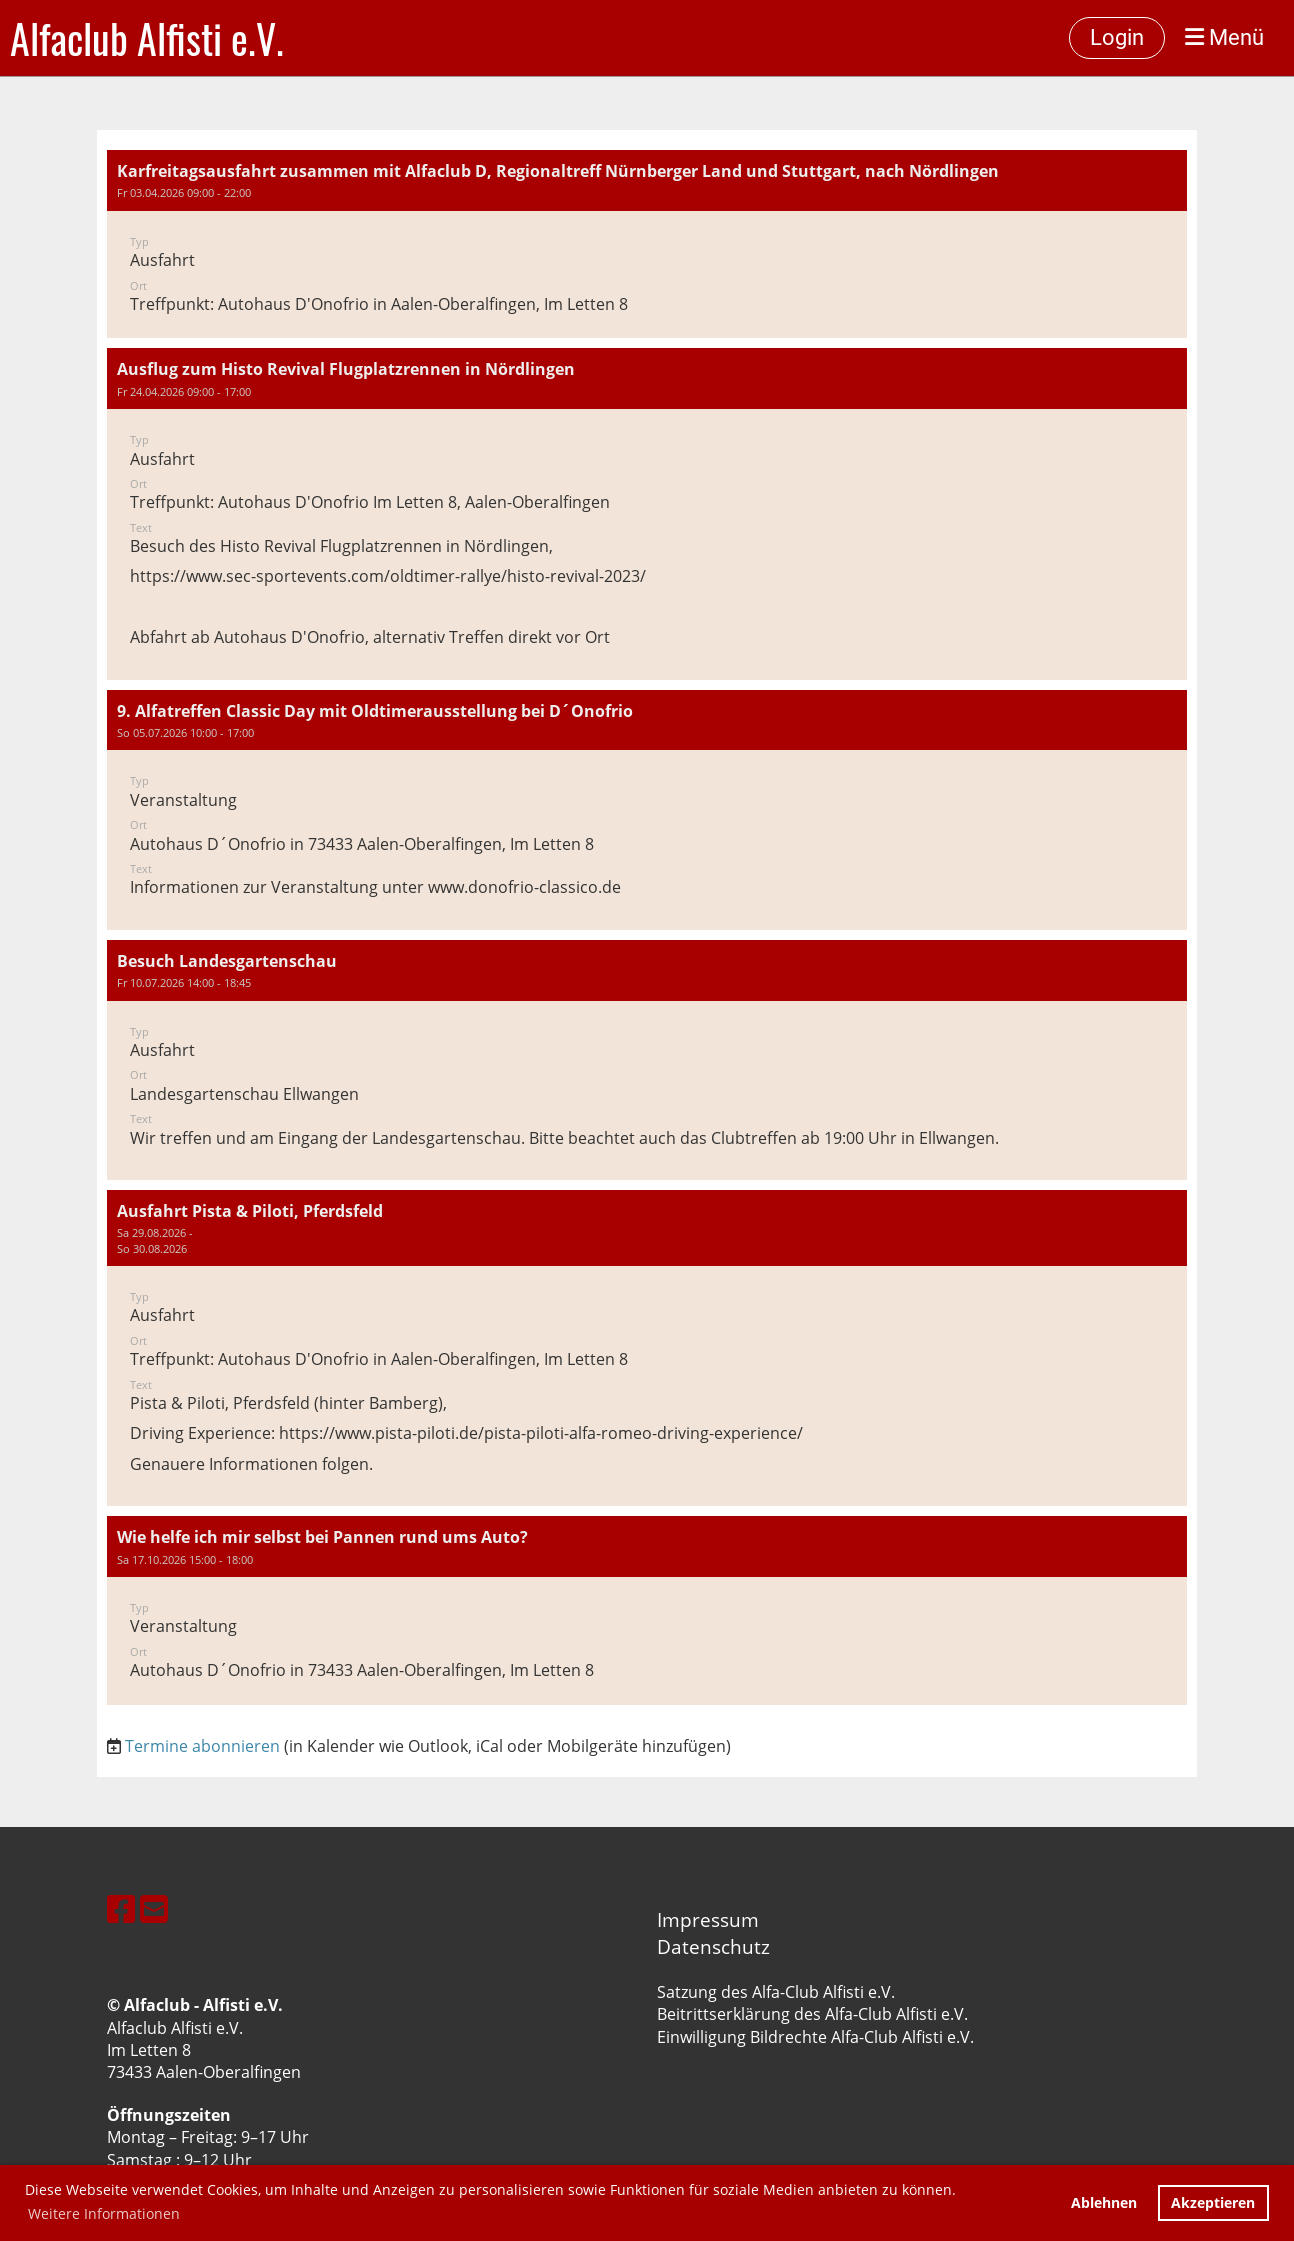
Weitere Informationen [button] (104, 2213)
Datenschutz (713, 1946)
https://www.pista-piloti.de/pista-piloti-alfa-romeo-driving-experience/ (541, 1433)
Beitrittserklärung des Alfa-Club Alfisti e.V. (812, 2014)
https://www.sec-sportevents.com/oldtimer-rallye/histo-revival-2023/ (388, 576)
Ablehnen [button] (1104, 2202)
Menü (1224, 37)
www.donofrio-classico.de (526, 887)
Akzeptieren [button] (1213, 2202)
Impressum (708, 1919)
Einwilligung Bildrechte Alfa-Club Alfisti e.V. (815, 2037)
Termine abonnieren (202, 1746)
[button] (647, 244)
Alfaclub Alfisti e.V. (147, 38)
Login (1117, 37)
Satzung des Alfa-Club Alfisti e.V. (776, 1992)
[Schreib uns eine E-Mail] (154, 1908)
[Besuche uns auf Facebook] (121, 1908)
